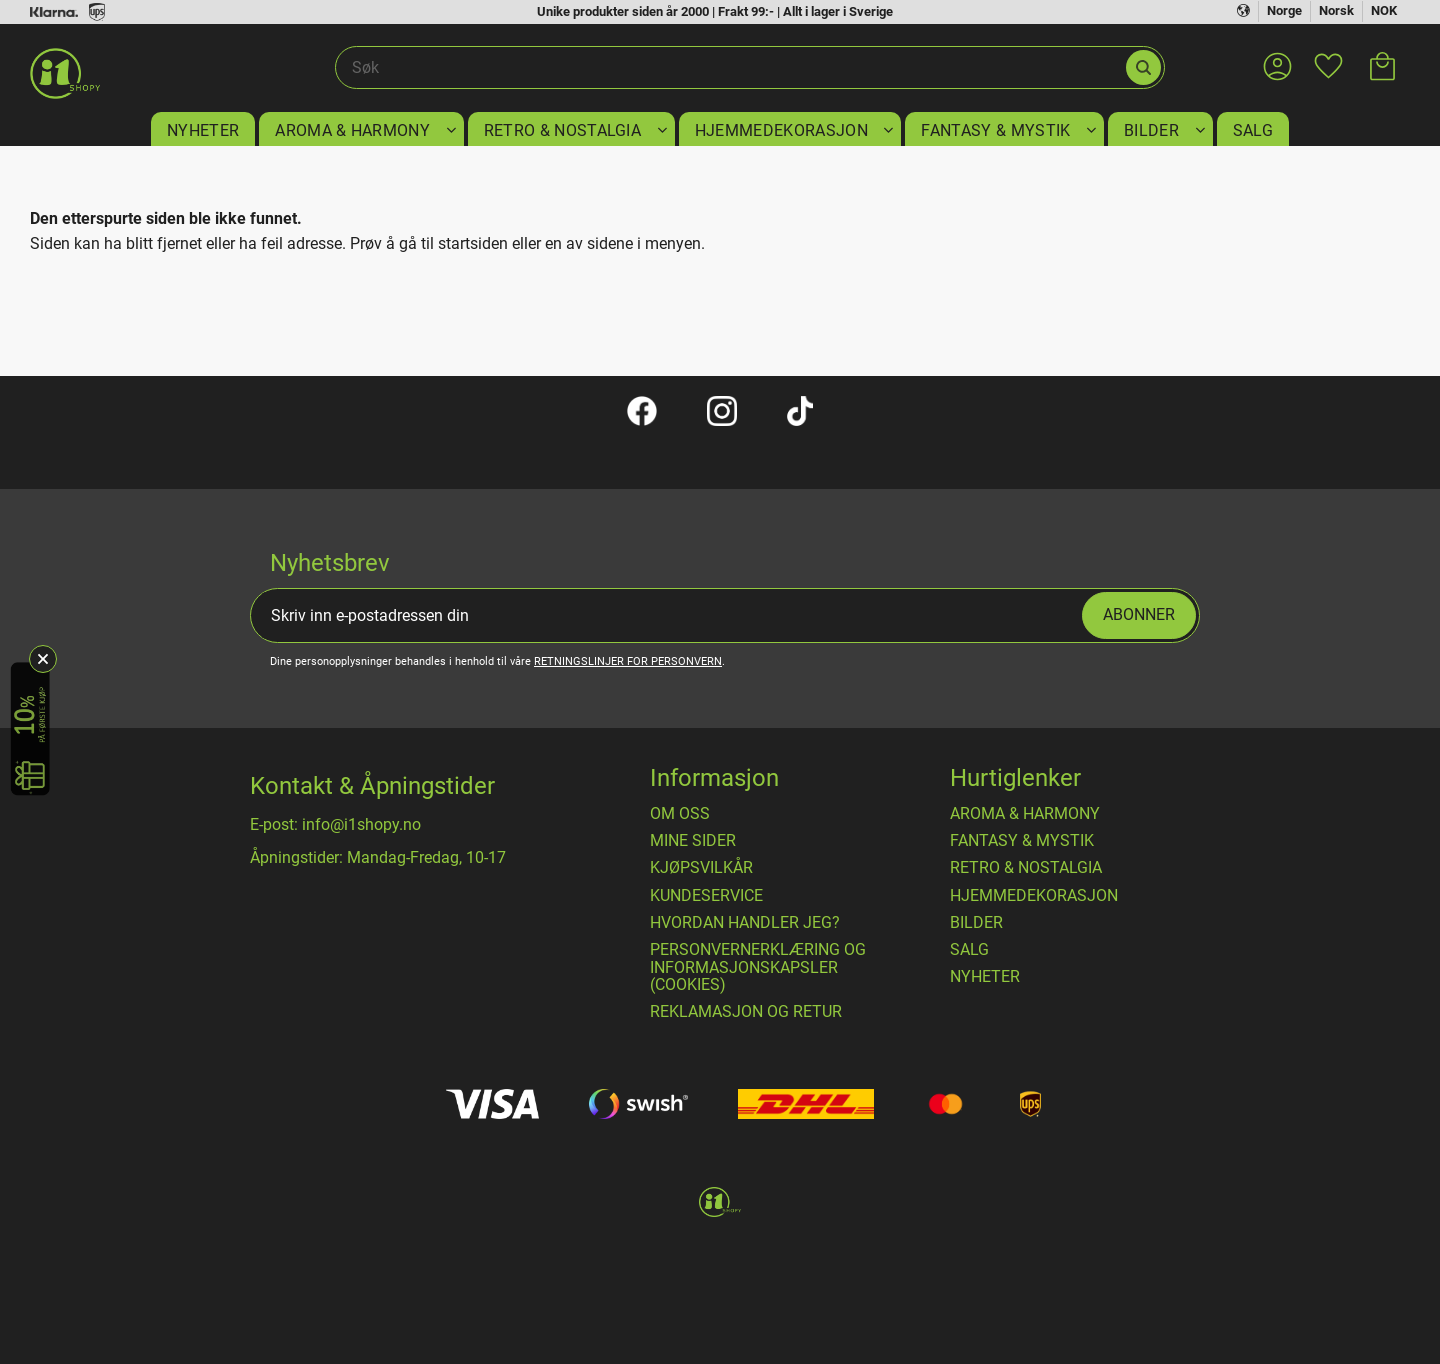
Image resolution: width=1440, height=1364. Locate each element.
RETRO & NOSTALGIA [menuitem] (562, 130)
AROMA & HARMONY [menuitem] (352, 130)
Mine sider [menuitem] (693, 841)
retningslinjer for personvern (628, 661)
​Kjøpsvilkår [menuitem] (701, 868)
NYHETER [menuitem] (203, 130)
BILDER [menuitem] (1151, 130)
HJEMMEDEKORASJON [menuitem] (781, 130)
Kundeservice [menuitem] (706, 896)
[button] (1328, 54)
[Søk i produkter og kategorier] (729, 68)
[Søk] (1143, 67)
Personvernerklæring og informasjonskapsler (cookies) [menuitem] (758, 967)
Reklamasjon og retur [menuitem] (746, 1012)
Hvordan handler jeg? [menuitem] (745, 923)
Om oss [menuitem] (680, 814)
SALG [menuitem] (1253, 130)
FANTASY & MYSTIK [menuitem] (995, 130)
